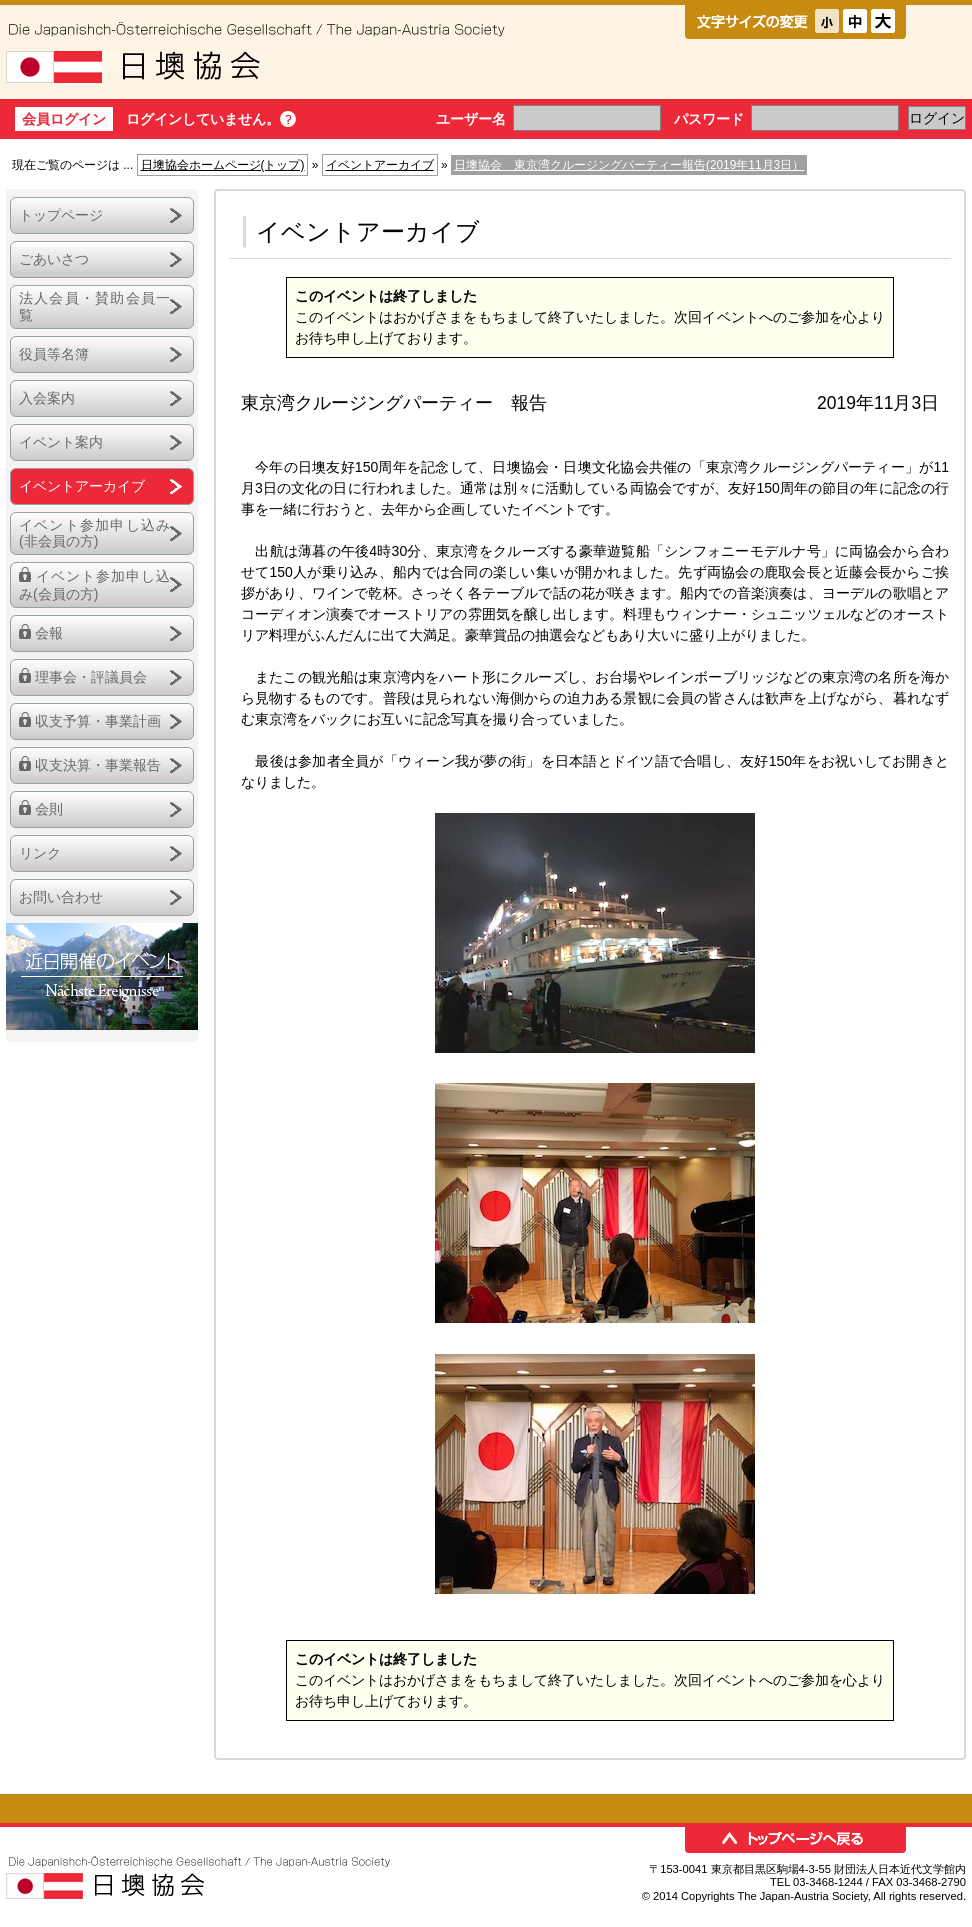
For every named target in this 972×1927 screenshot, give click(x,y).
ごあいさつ (54, 259)
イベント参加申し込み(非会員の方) (94, 533)
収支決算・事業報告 (98, 765)
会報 (49, 633)
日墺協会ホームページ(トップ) (223, 165)
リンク (40, 853)
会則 (49, 809)
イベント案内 (61, 442)
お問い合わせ (61, 897)
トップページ (61, 215)
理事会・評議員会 (91, 677)
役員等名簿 (54, 354)
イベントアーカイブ (380, 165)
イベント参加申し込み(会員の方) (94, 585)
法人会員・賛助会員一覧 (94, 306)
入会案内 (47, 398)
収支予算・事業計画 (98, 721)
